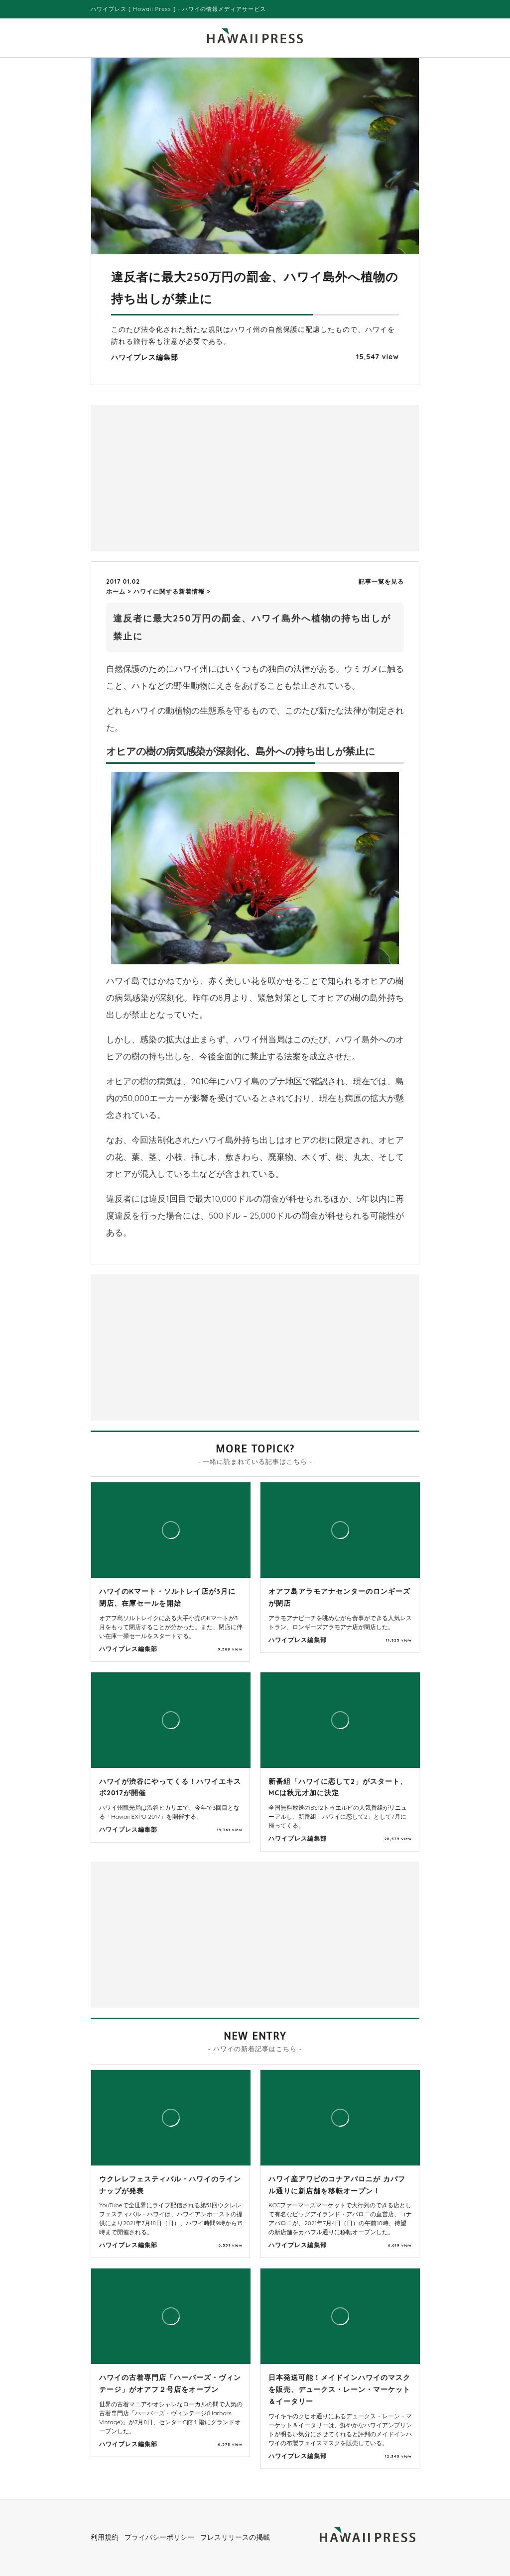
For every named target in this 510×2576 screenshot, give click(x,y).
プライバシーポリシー (159, 2537)
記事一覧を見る (381, 581)
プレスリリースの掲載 (235, 2537)
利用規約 (105, 2537)
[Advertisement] (175, 477)
